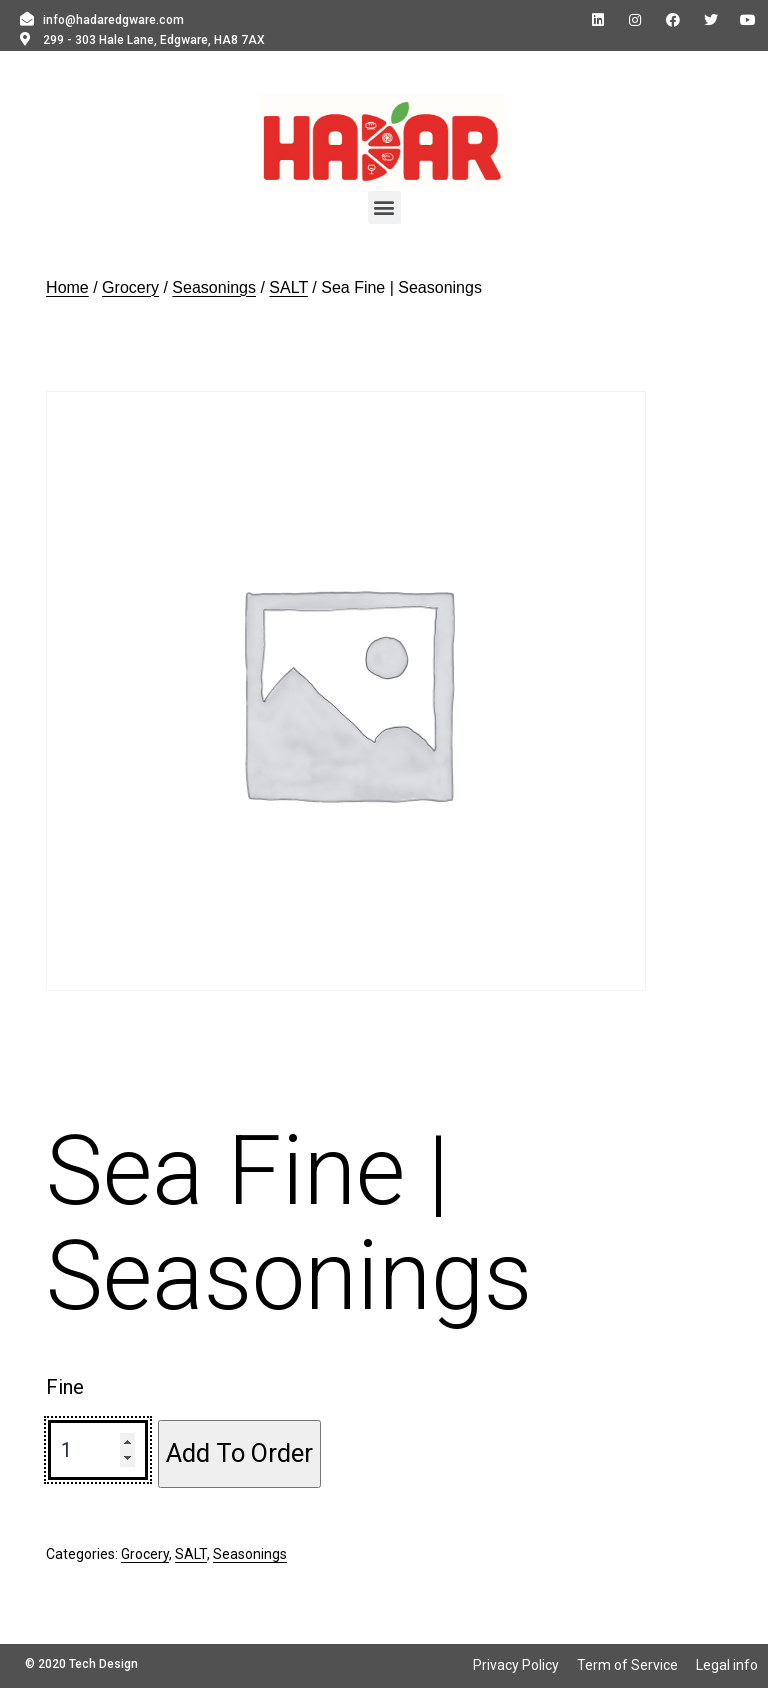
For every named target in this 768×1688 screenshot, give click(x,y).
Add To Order (239, 1453)
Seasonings (214, 287)
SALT (288, 287)
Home (67, 287)
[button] (384, 207)
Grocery (130, 287)
